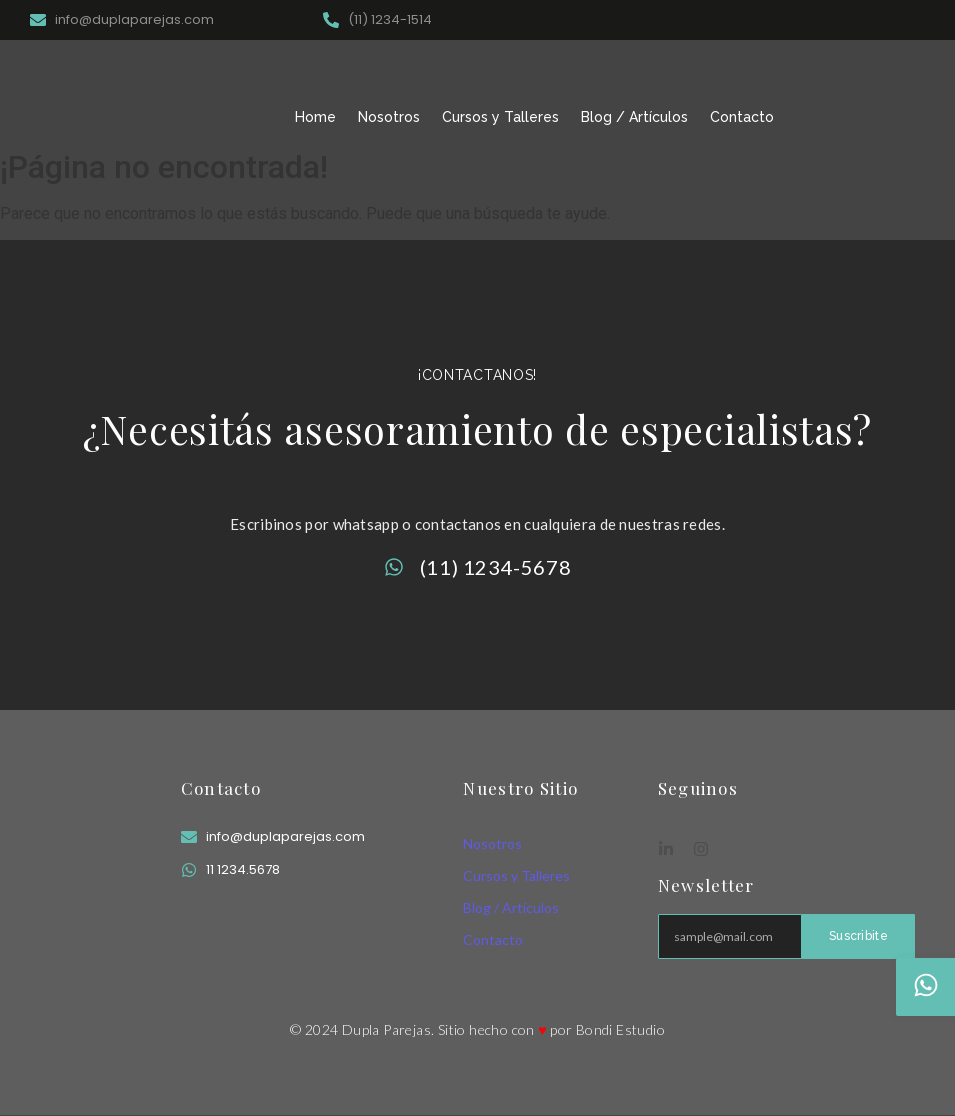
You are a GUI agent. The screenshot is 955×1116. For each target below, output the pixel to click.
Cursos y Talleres (500, 117)
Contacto (742, 117)
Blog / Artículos (634, 117)
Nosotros (389, 117)
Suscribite (858, 936)
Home (315, 117)
